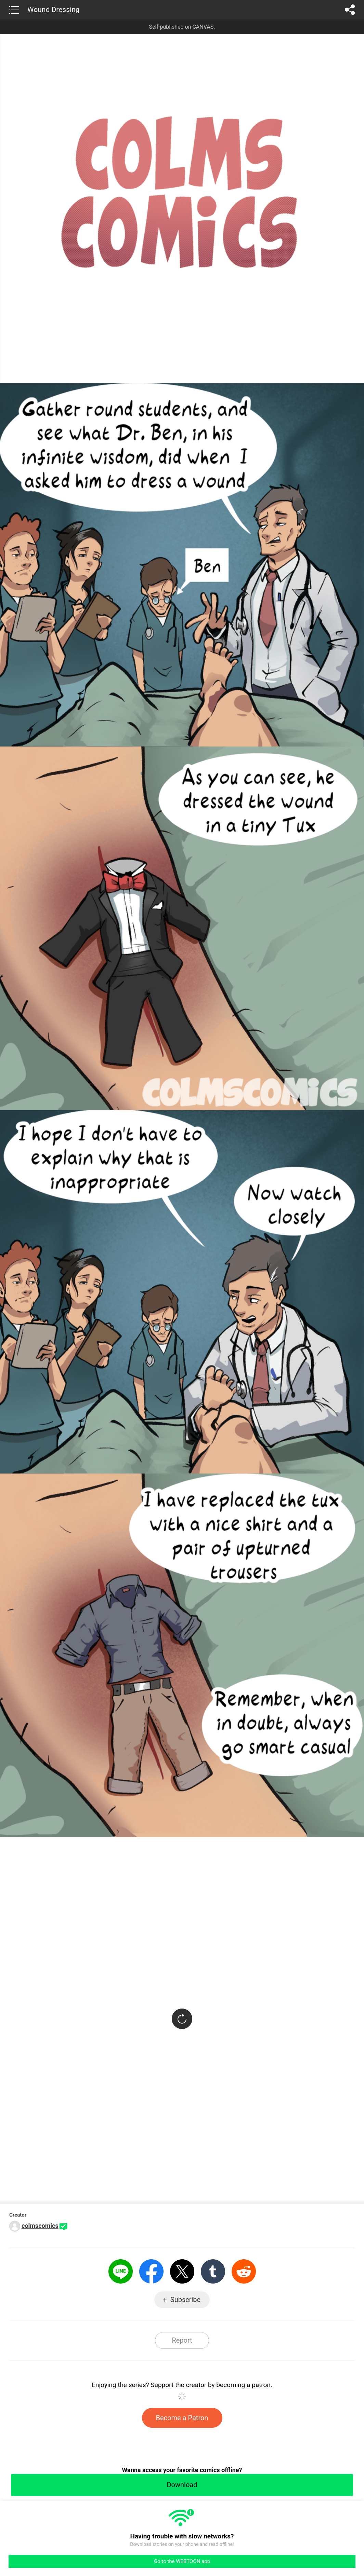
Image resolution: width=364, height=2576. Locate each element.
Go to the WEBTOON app (182, 2561)
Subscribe (185, 2300)
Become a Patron (182, 2418)
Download (182, 2485)
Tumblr (213, 2271)
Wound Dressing (53, 9)
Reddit (244, 2271)
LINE (120, 2271)
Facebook (151, 2271)
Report (182, 2340)
